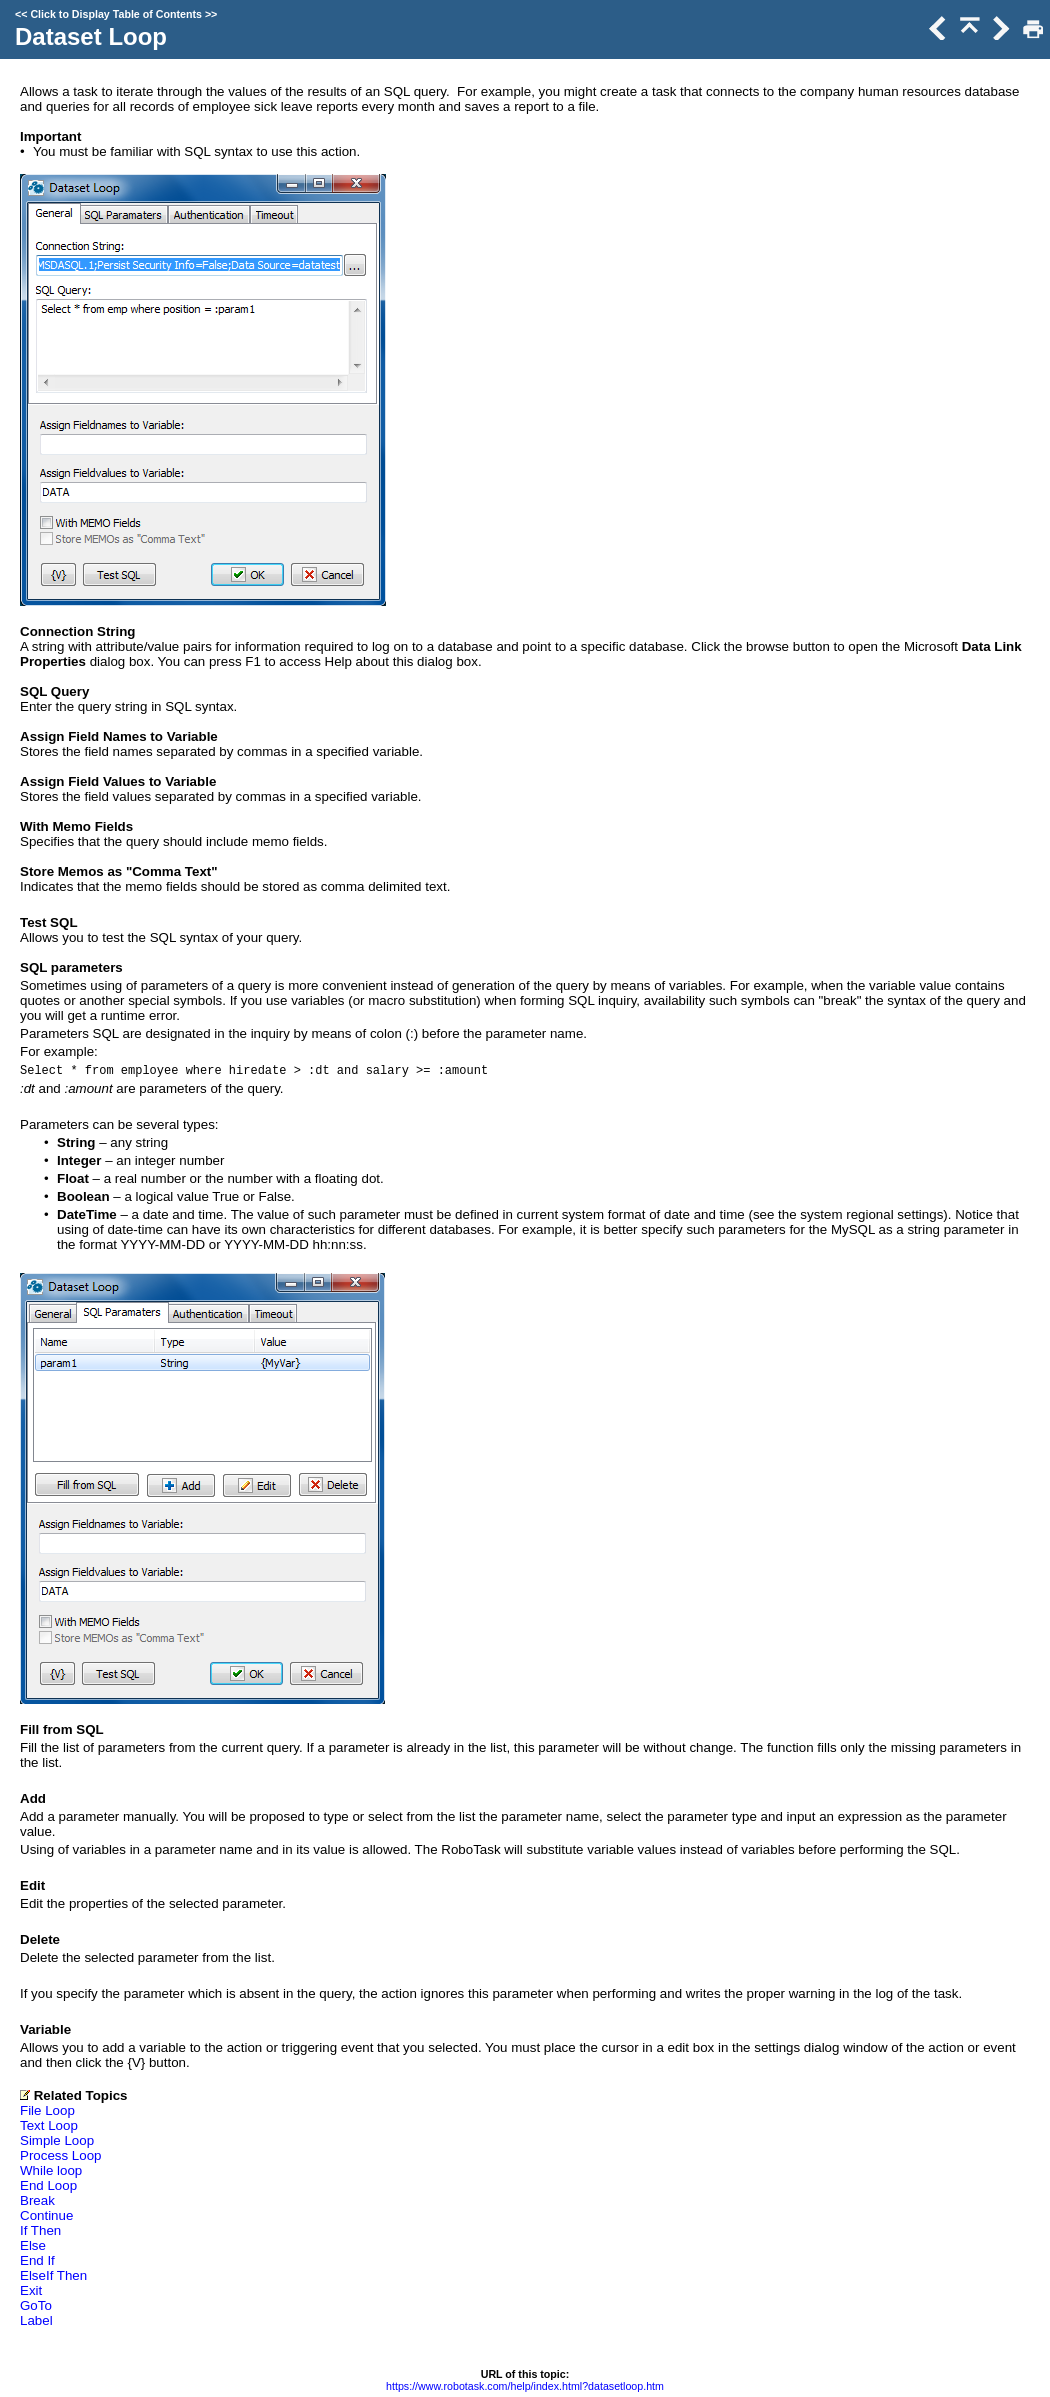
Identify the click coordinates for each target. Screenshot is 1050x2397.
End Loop (48, 2185)
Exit (31, 2290)
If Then (40, 2230)
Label (36, 2320)
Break (37, 2200)
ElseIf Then (53, 2275)
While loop (51, 2170)
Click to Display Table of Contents (116, 14)
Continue (46, 2215)
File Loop (47, 2110)
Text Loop (49, 2125)
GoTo (36, 2305)
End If (37, 2260)
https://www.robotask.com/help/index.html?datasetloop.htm (525, 2386)
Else (33, 2245)
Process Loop (61, 2155)
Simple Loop (57, 2140)
